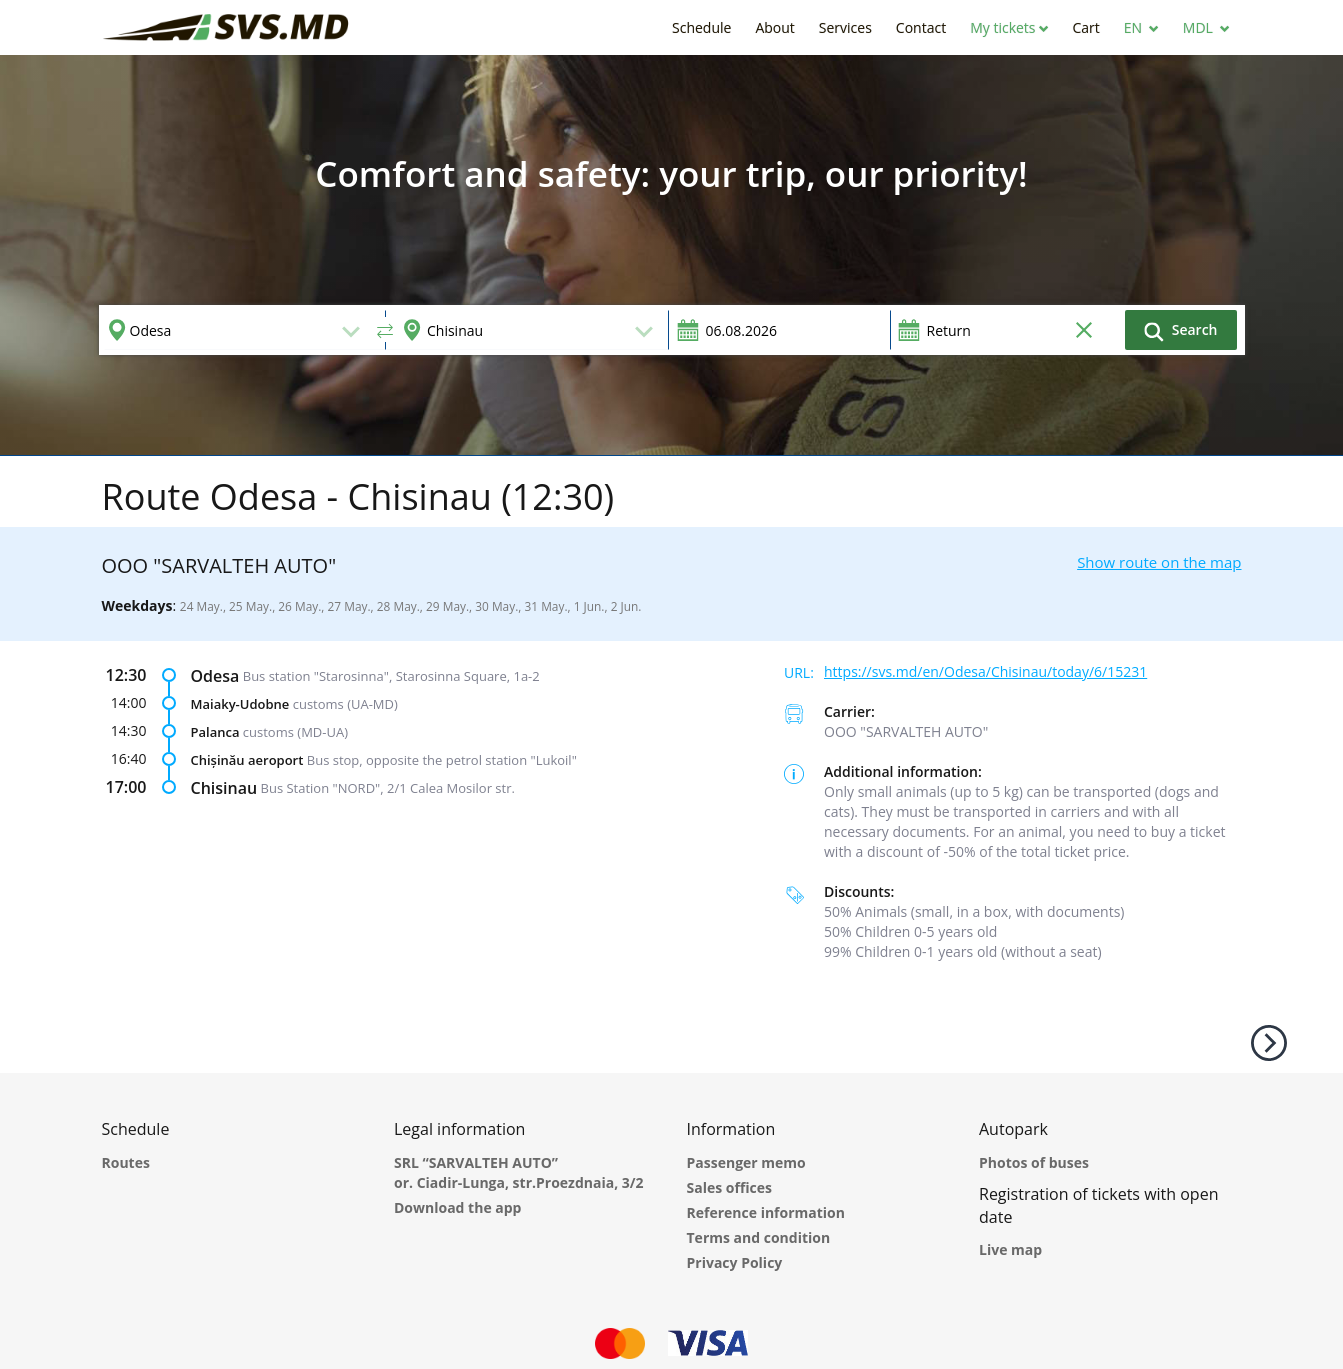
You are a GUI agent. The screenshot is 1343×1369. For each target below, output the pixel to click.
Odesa (215, 676)
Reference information (766, 1212)
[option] (671, 255)
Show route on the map (1159, 562)
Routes (126, 1162)
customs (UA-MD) (345, 704)
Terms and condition (759, 1237)
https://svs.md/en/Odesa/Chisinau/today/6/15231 (985, 671)
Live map (1010, 1249)
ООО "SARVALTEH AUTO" (906, 731)
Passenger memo (746, 1162)
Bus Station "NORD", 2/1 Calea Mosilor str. (388, 788)
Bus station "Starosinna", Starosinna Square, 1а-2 (391, 676)
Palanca (215, 732)
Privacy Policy (735, 1262)
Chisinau (224, 788)
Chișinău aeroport (247, 760)
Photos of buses (1034, 1162)
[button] (1009, 27)
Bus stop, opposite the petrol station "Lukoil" (442, 760)
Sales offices (730, 1187)
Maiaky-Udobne (240, 704)
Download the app (457, 1207)
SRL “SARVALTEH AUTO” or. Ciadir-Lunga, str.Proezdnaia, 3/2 (519, 1172)
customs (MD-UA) (295, 732)
